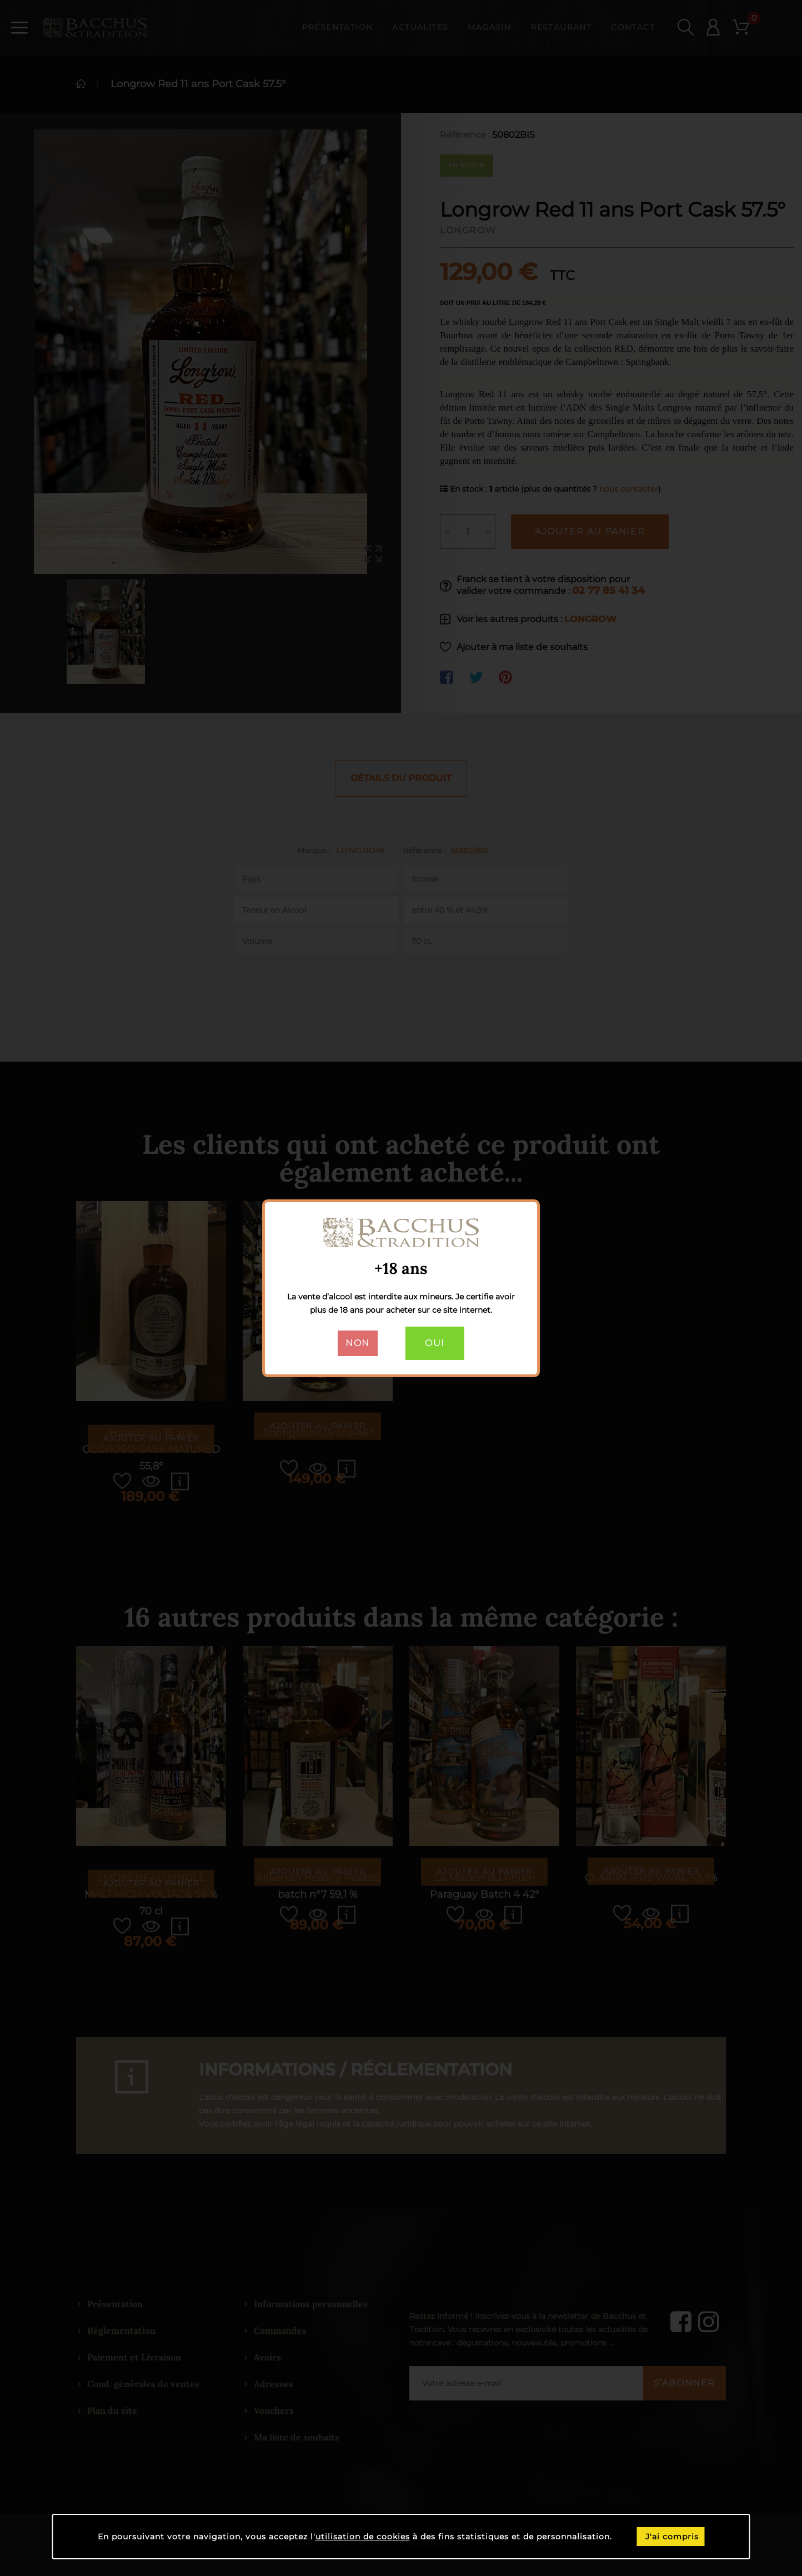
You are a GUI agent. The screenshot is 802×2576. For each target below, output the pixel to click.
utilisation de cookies (362, 2537)
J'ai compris (672, 2537)
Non (357, 1343)
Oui (435, 1343)
